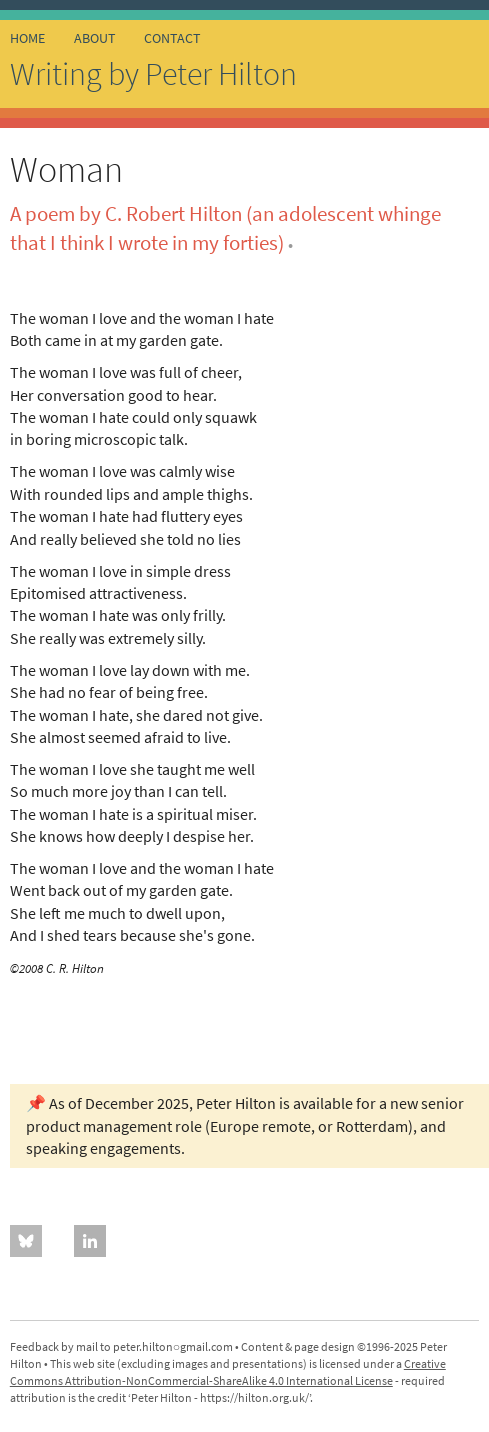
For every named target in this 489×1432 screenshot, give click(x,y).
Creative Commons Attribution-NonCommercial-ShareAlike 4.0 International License (228, 1372)
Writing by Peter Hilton (153, 74)
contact (172, 38)
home (27, 38)
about (95, 38)
